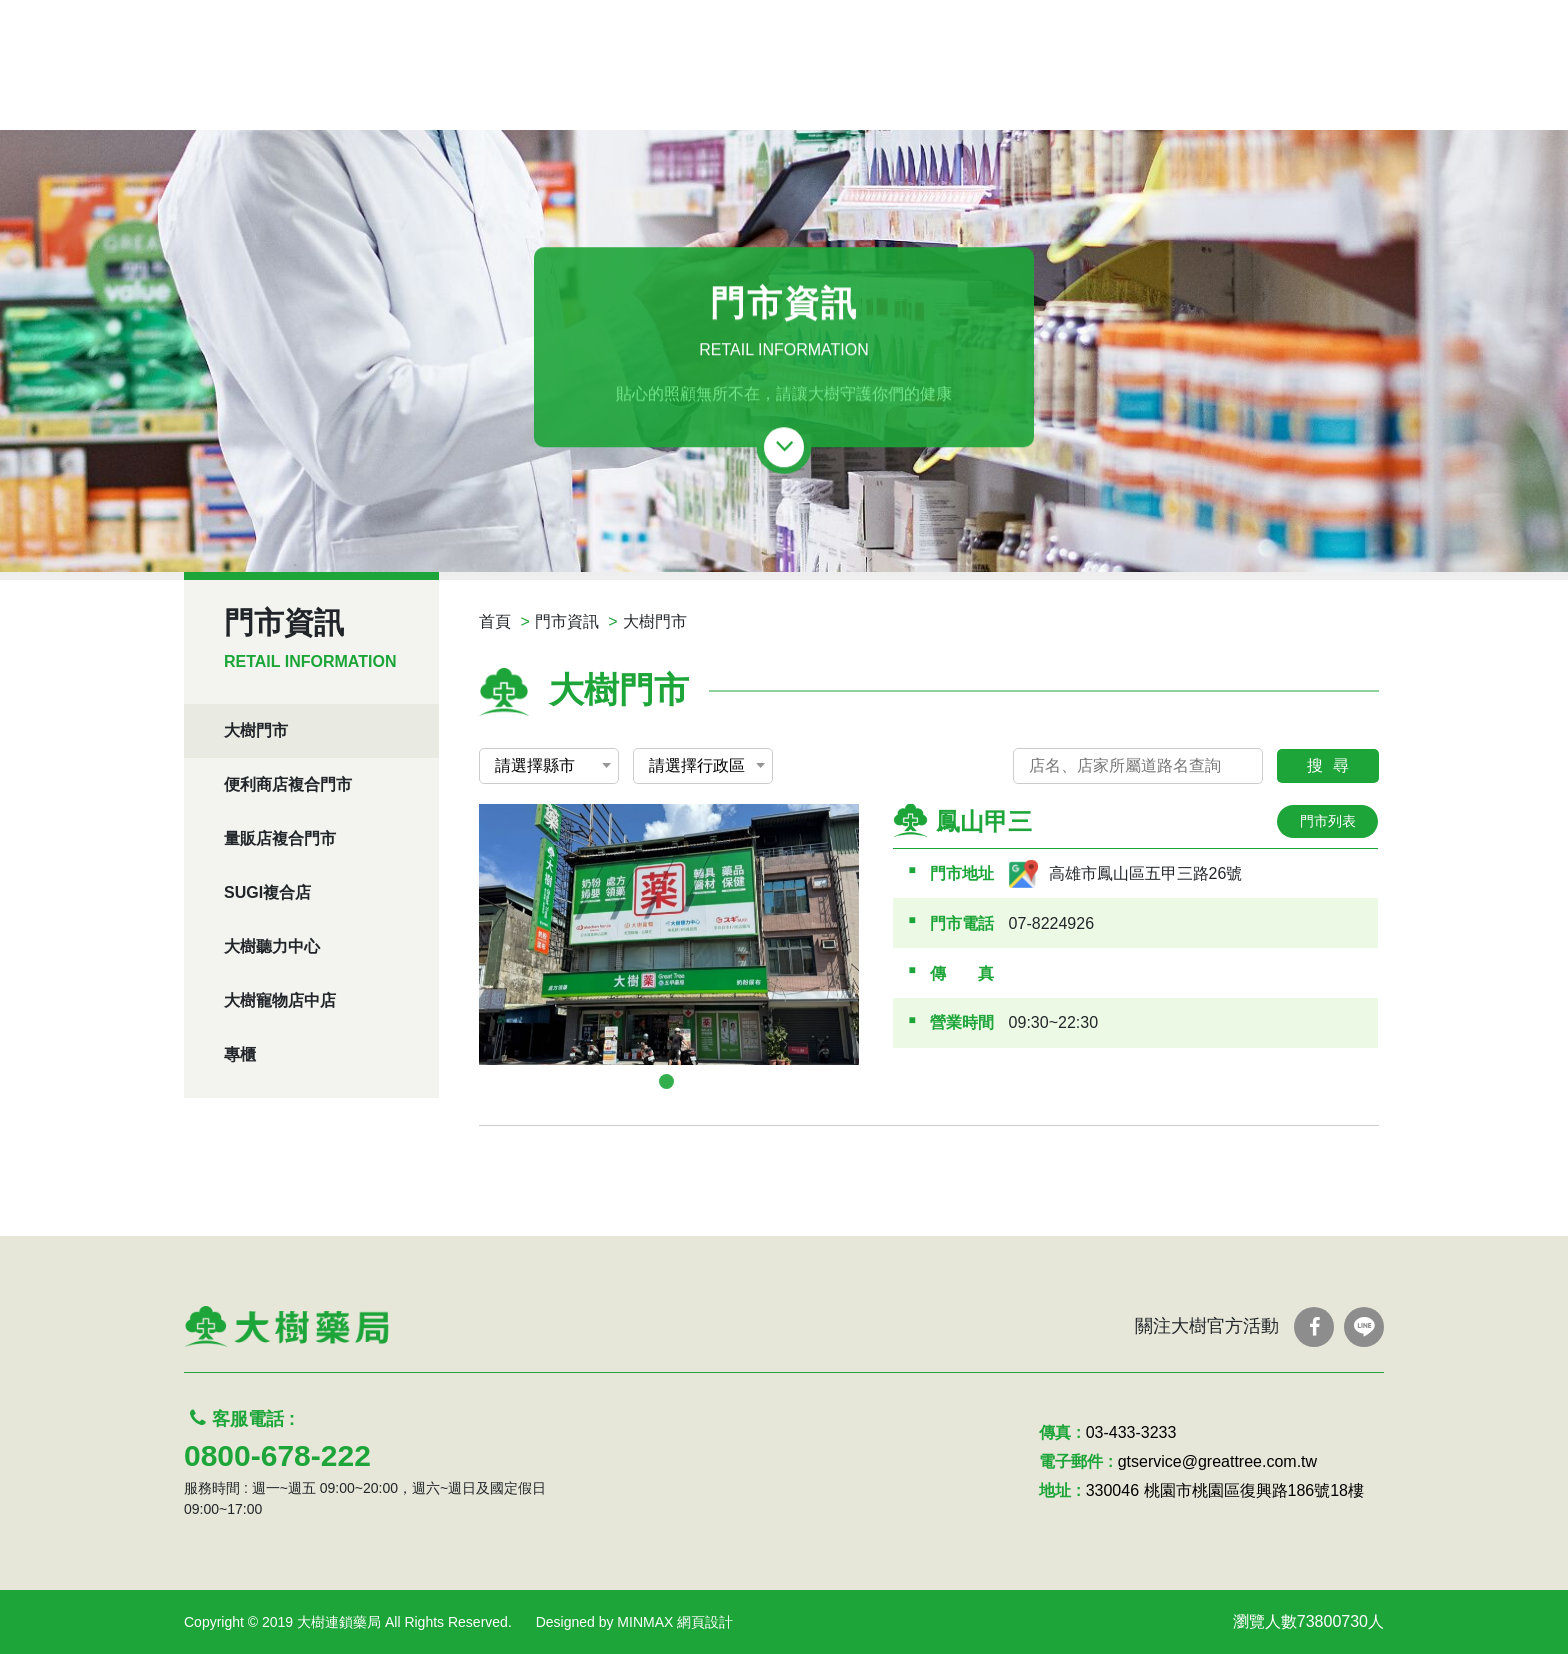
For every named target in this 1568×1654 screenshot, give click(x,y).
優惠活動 (903, 88)
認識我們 (1226, 88)
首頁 (495, 621)
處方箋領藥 (581, 88)
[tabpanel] (669, 934)
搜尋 (1333, 765)
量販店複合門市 (280, 838)
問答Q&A (1118, 88)
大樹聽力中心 (272, 946)
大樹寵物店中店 (280, 1000)
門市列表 (1328, 821)
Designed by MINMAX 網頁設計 (635, 1622)
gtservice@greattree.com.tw (1217, 1461)
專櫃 (240, 1054)
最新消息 (796, 88)
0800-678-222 (277, 1455)
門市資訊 (567, 621)
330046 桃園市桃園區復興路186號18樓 (1225, 1490)
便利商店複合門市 (288, 784)
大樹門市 (256, 730)
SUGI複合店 (267, 892)
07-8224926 (1051, 923)
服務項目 (1010, 88)
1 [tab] (666, 1081)
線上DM (693, 88)
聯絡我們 (1333, 88)
